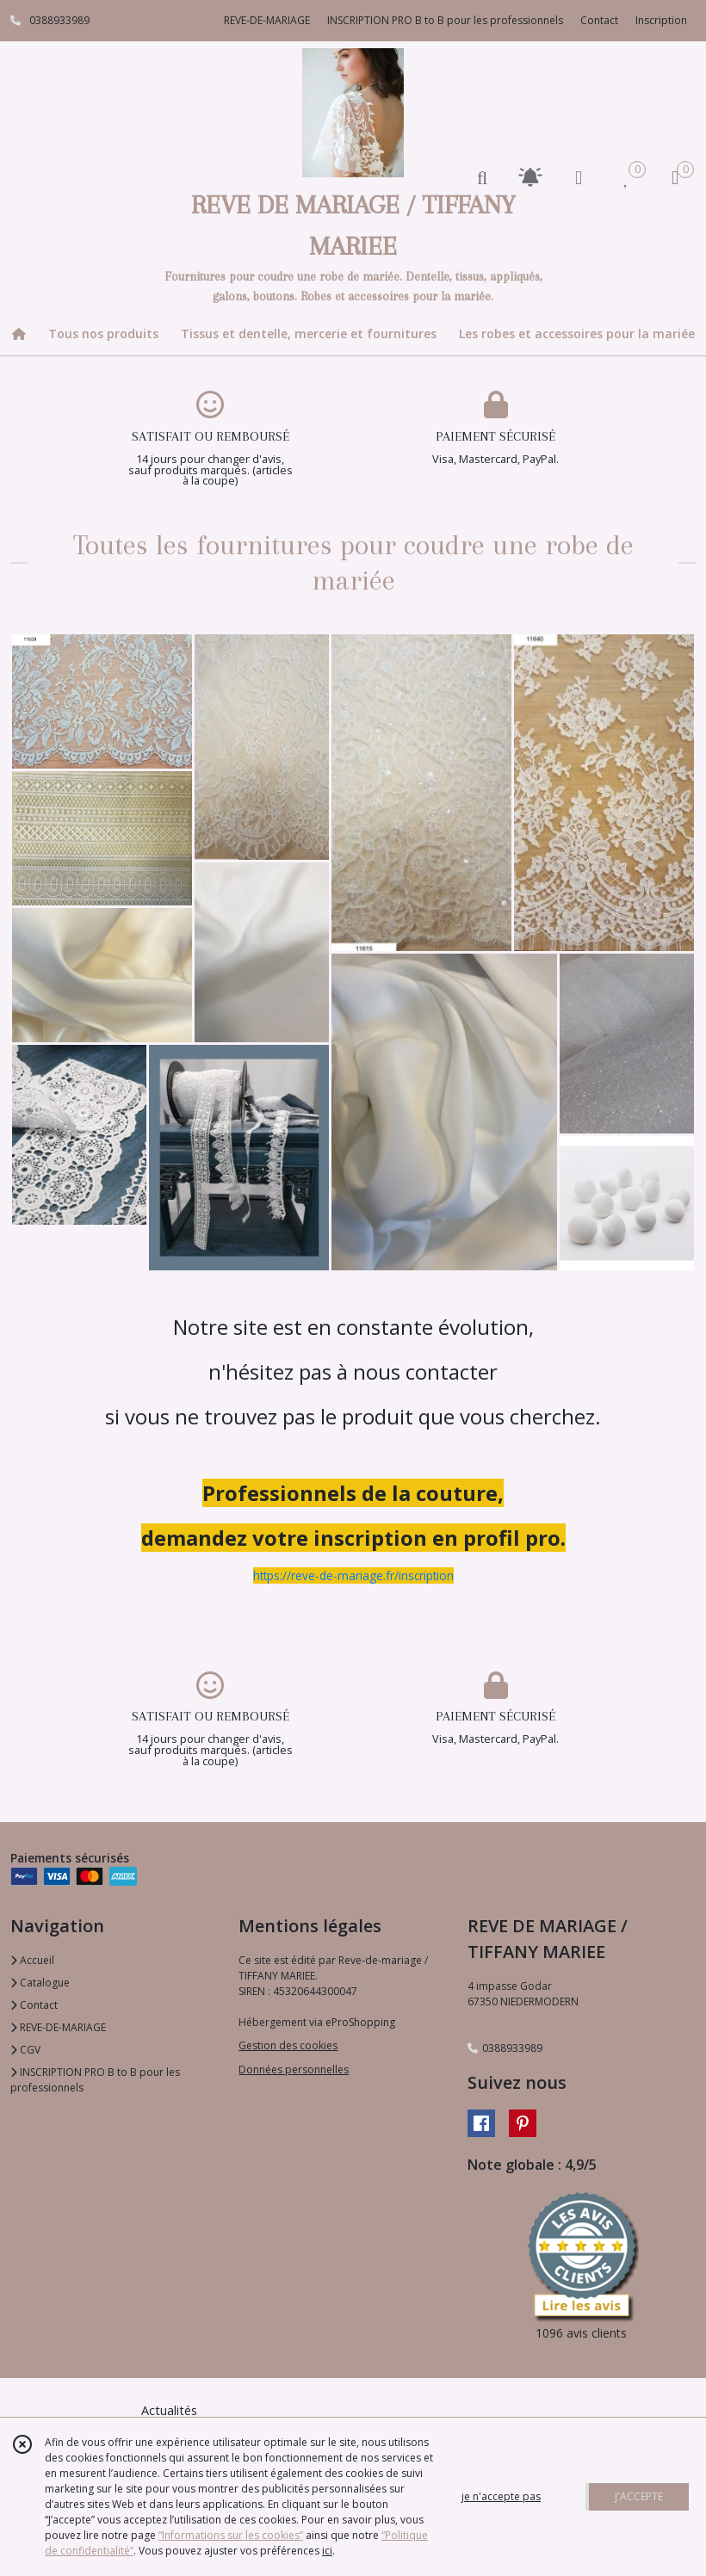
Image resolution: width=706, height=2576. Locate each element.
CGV (25, 2049)
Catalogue (40, 1982)
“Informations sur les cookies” (230, 2535)
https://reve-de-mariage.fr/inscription (353, 1575)
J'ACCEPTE (639, 2496)
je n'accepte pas (501, 2496)
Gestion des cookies (288, 2045)
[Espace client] (578, 177)
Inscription (661, 20)
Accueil (32, 1960)
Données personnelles (293, 2069)
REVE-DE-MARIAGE (58, 2027)
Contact (599, 20)
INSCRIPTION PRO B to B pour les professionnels (95, 2080)
